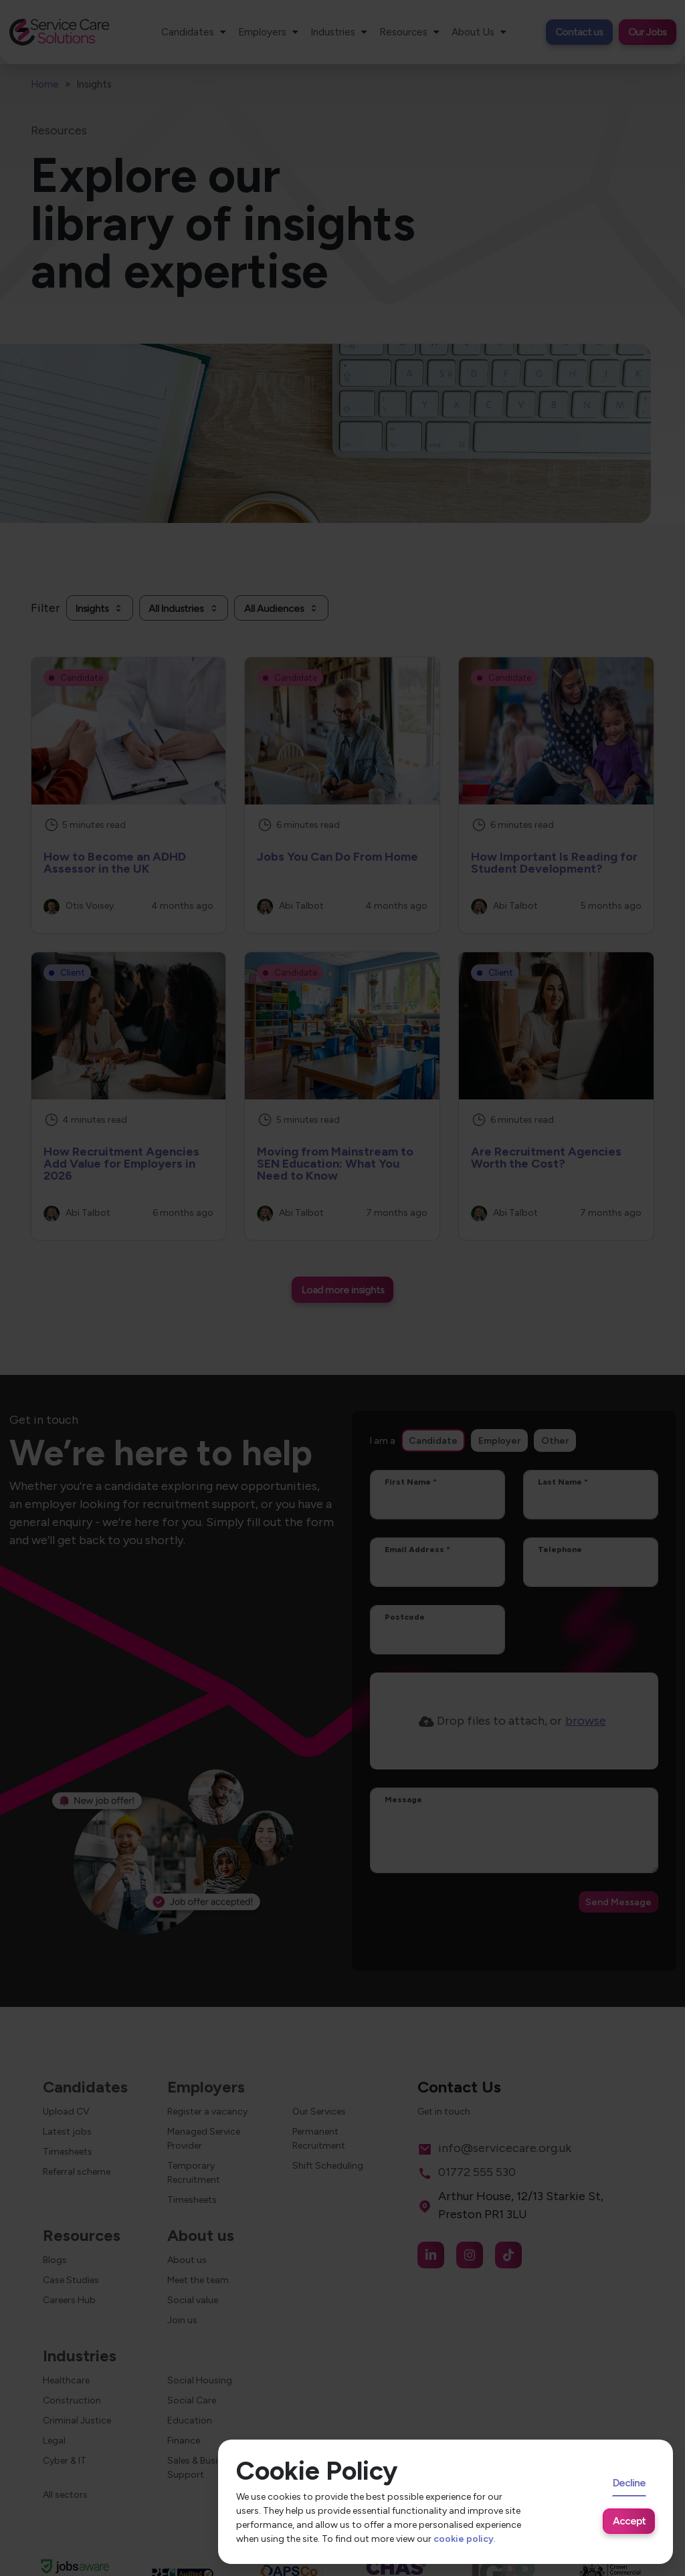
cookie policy (463, 2539)
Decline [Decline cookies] (629, 2482)
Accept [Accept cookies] (629, 2520)
